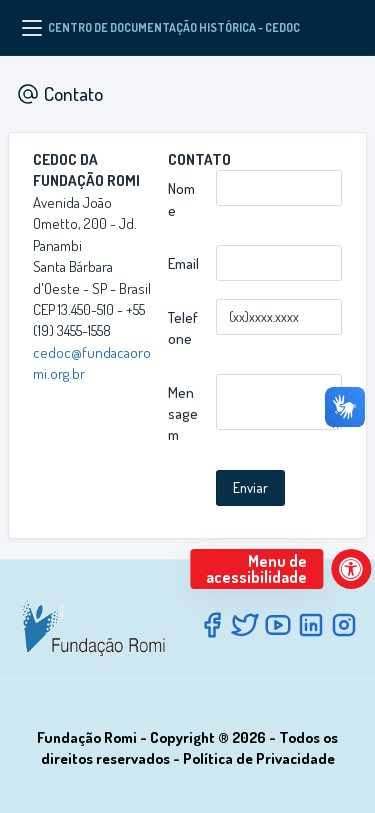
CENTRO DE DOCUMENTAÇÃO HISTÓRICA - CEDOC (174, 27)
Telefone (183, 328)
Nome (181, 199)
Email (183, 263)
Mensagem (183, 414)
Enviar (250, 487)
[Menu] (32, 28)
